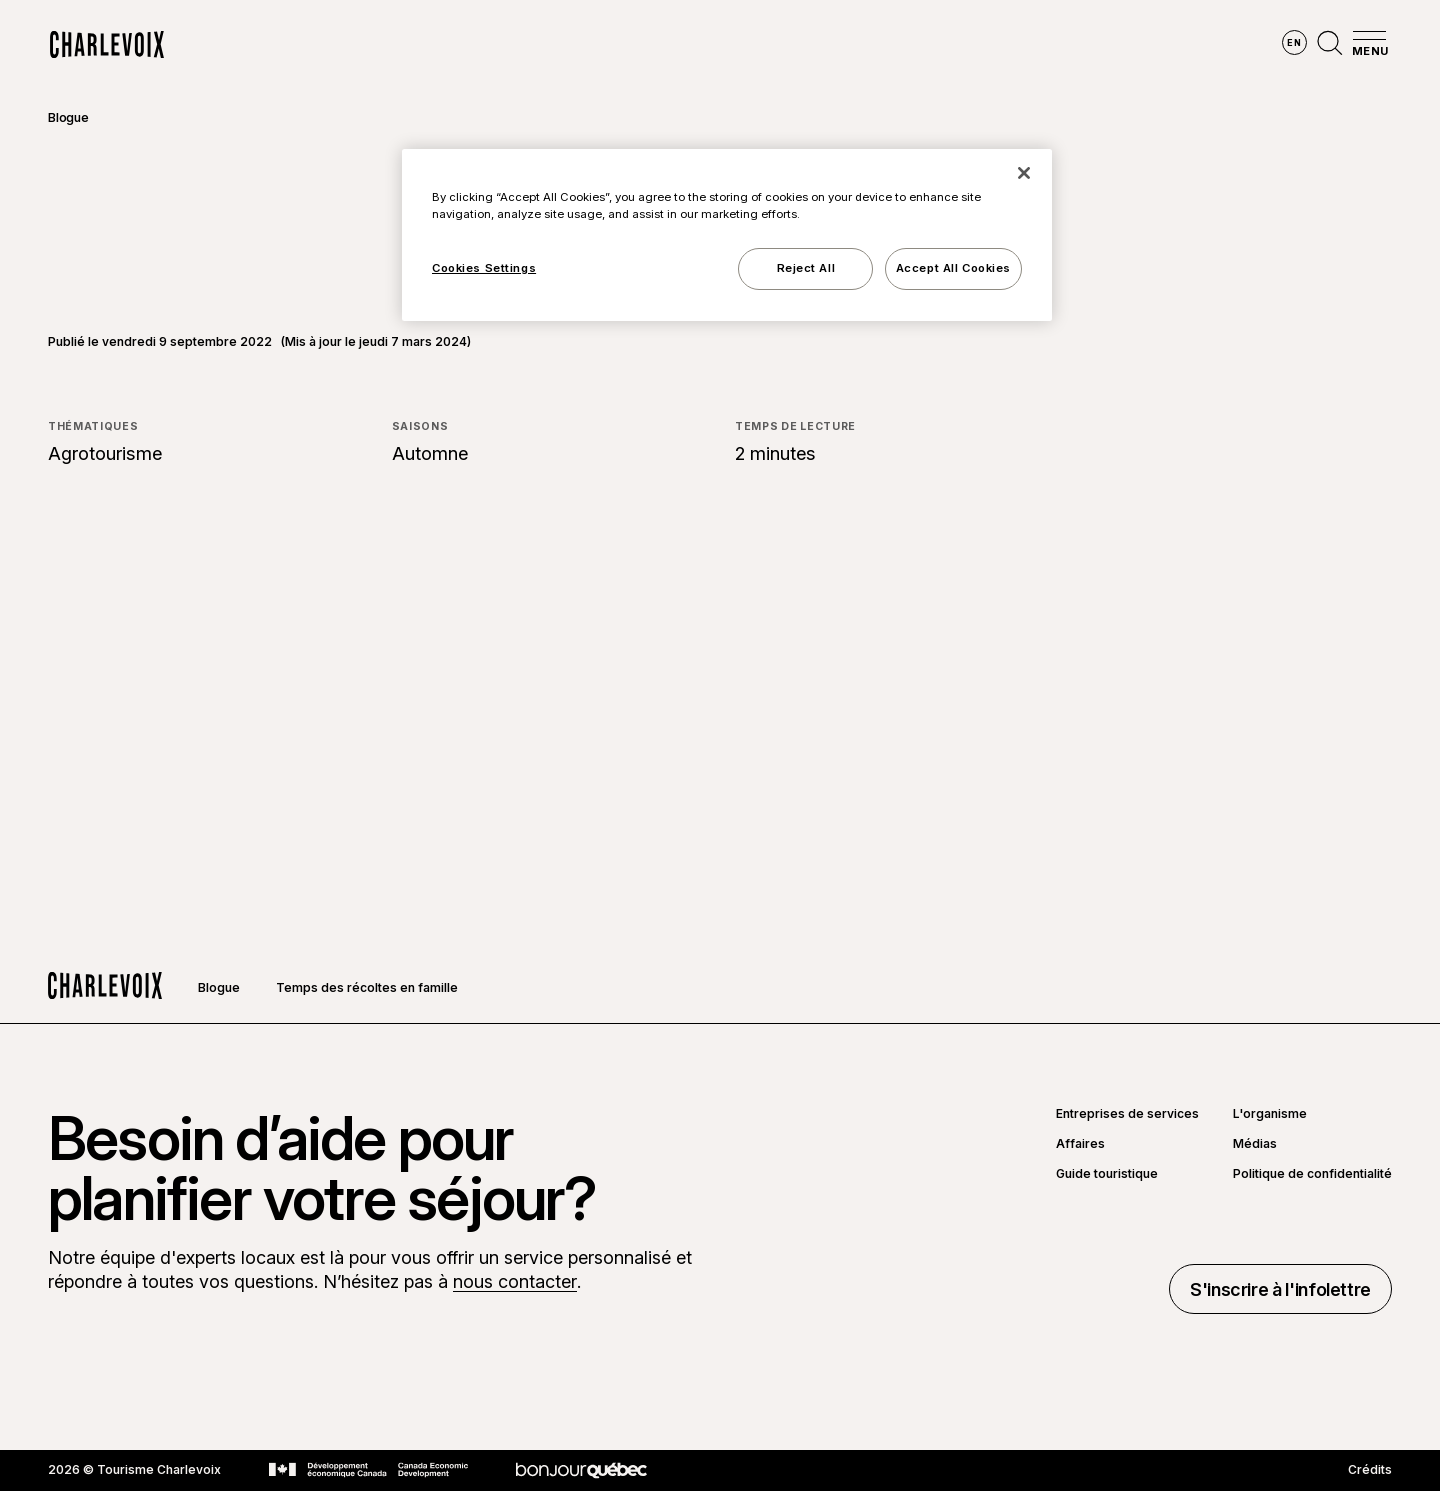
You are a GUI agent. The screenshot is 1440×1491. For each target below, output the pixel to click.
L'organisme (1270, 1114)
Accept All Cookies (953, 268)
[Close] (1024, 173)
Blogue (68, 117)
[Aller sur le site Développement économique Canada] (368, 1470)
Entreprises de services (1127, 1114)
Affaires (1080, 1144)
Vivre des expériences (846, 45)
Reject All (806, 268)
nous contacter (515, 1281)
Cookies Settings (484, 268)
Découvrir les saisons (649, 45)
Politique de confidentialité (1312, 1174)
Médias (1255, 1144)
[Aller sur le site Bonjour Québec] (581, 1470)
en (1294, 42)
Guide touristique (1107, 1174)
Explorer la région (463, 45)
